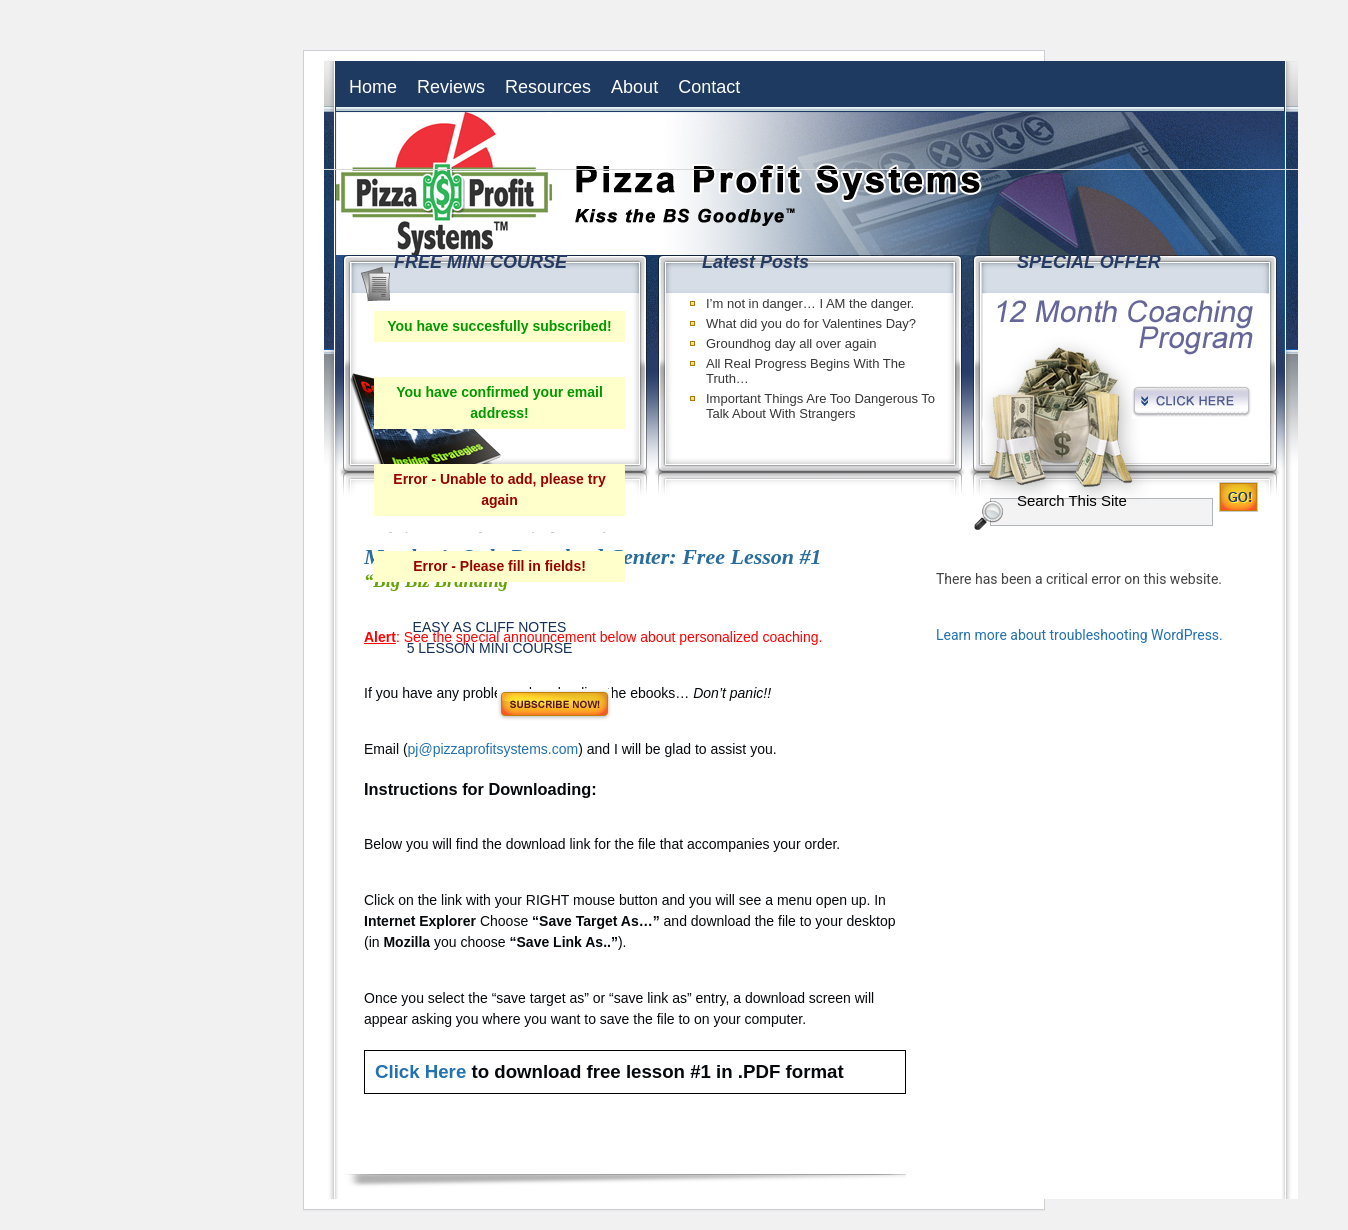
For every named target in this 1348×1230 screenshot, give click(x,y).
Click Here (420, 1071)
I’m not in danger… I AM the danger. (810, 303)
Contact (709, 87)
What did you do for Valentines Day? (811, 323)
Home (373, 87)
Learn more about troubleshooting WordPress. (1079, 635)
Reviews (451, 87)
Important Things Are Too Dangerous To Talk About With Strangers (820, 406)
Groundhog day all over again (791, 343)
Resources (548, 87)
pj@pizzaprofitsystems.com (493, 749)
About (634, 87)
